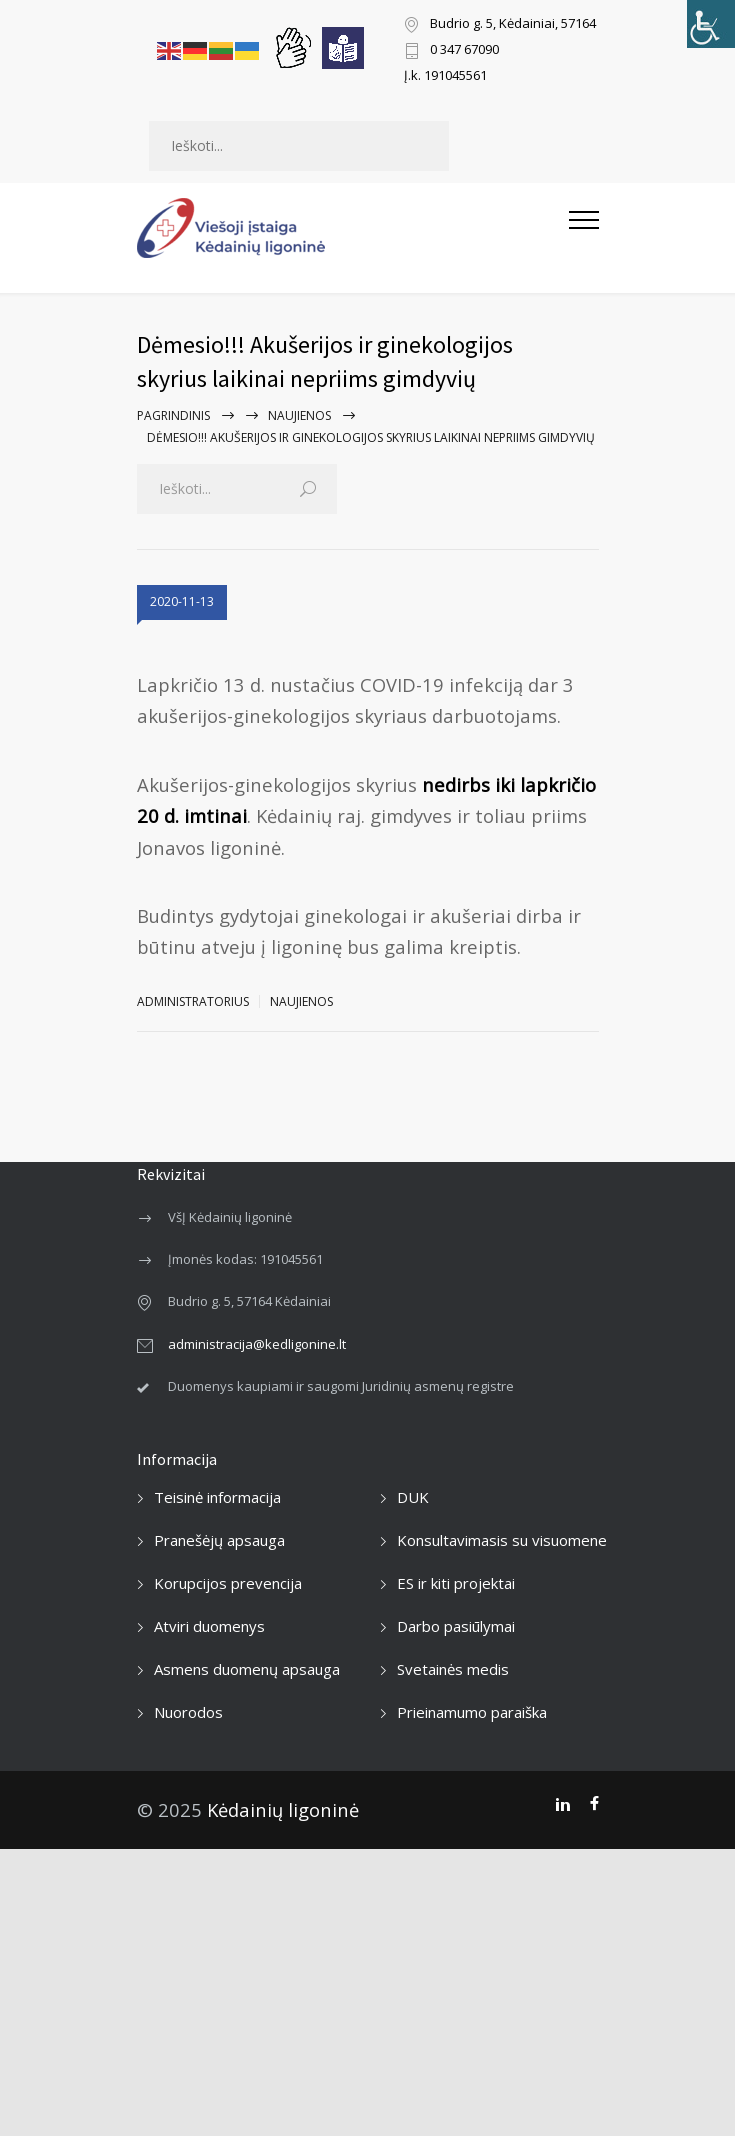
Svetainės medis (453, 1669)
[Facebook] (594, 1804)
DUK (413, 1497)
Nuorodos (188, 1712)
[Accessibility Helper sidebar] (711, 24)
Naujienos (299, 415)
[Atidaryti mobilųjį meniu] (584, 228)
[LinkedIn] (562, 1804)
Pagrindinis (173, 415)
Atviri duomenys (209, 1626)
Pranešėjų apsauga (219, 1540)
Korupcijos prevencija (228, 1583)
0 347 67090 (464, 50)
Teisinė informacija (217, 1497)
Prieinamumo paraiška (472, 1712)
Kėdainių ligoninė (283, 1809)
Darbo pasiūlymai (456, 1626)
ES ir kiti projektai (456, 1583)
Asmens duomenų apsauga (247, 1669)
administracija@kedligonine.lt (257, 1344)
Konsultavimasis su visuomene (502, 1540)
